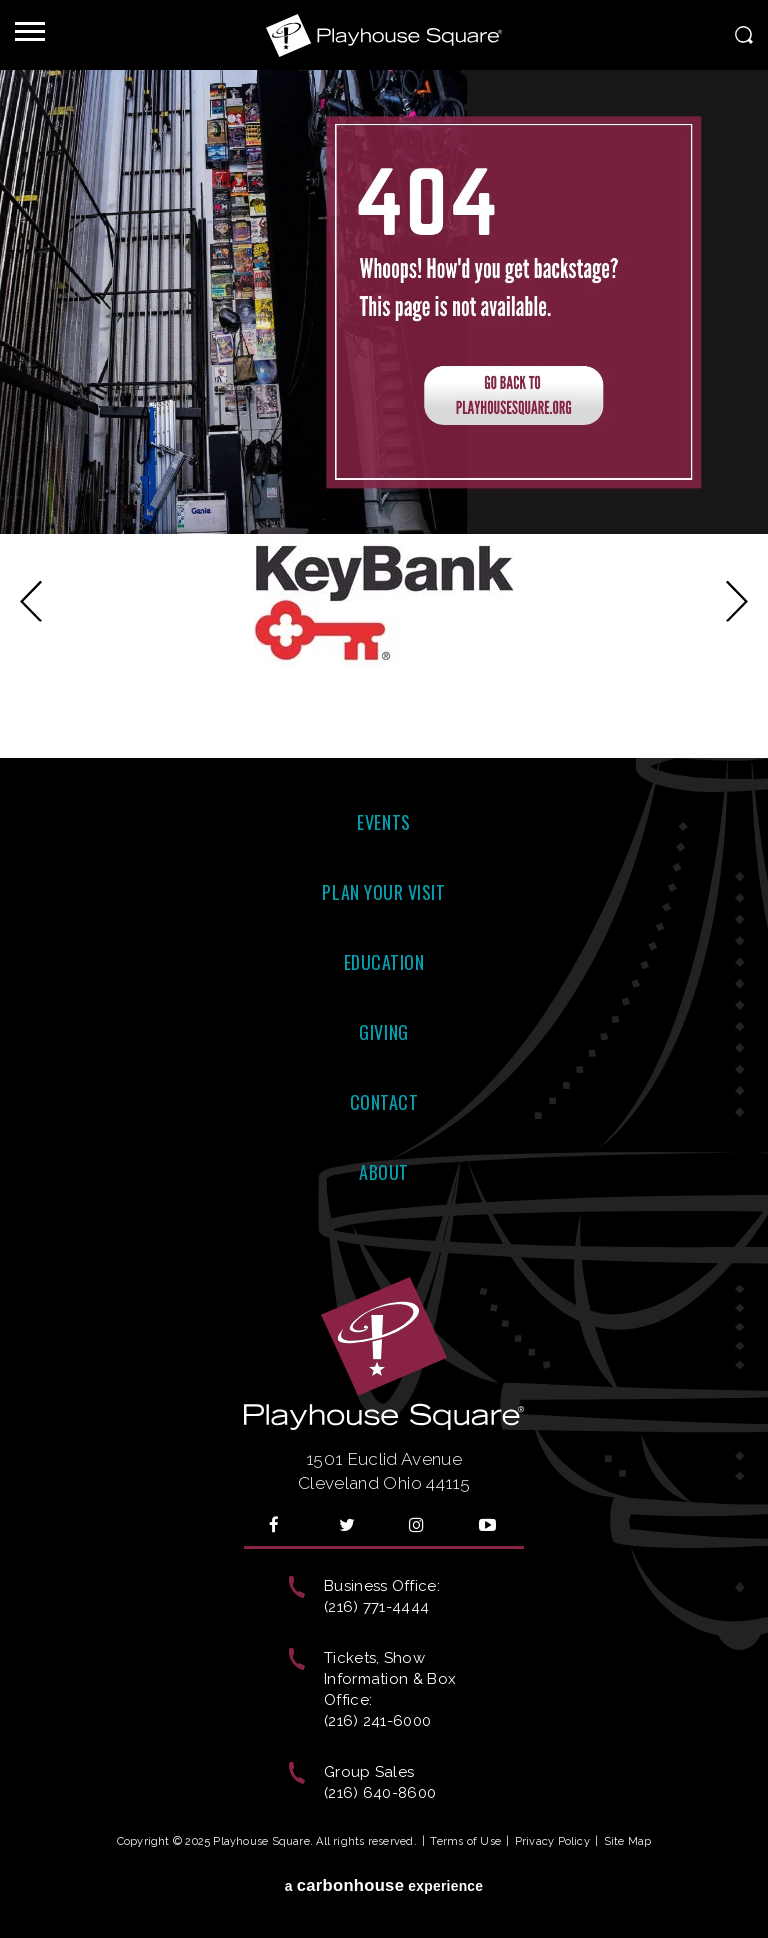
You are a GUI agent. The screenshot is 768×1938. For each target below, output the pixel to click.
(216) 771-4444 (376, 1607)
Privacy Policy (552, 1841)
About (384, 1172)
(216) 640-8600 (380, 1793)
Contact (384, 1102)
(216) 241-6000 (377, 1721)
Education (384, 962)
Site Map (628, 1841)
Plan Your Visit (383, 892)
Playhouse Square (384, 35)
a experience (384, 1885)
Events (383, 822)
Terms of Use (465, 1841)
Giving (383, 1032)
